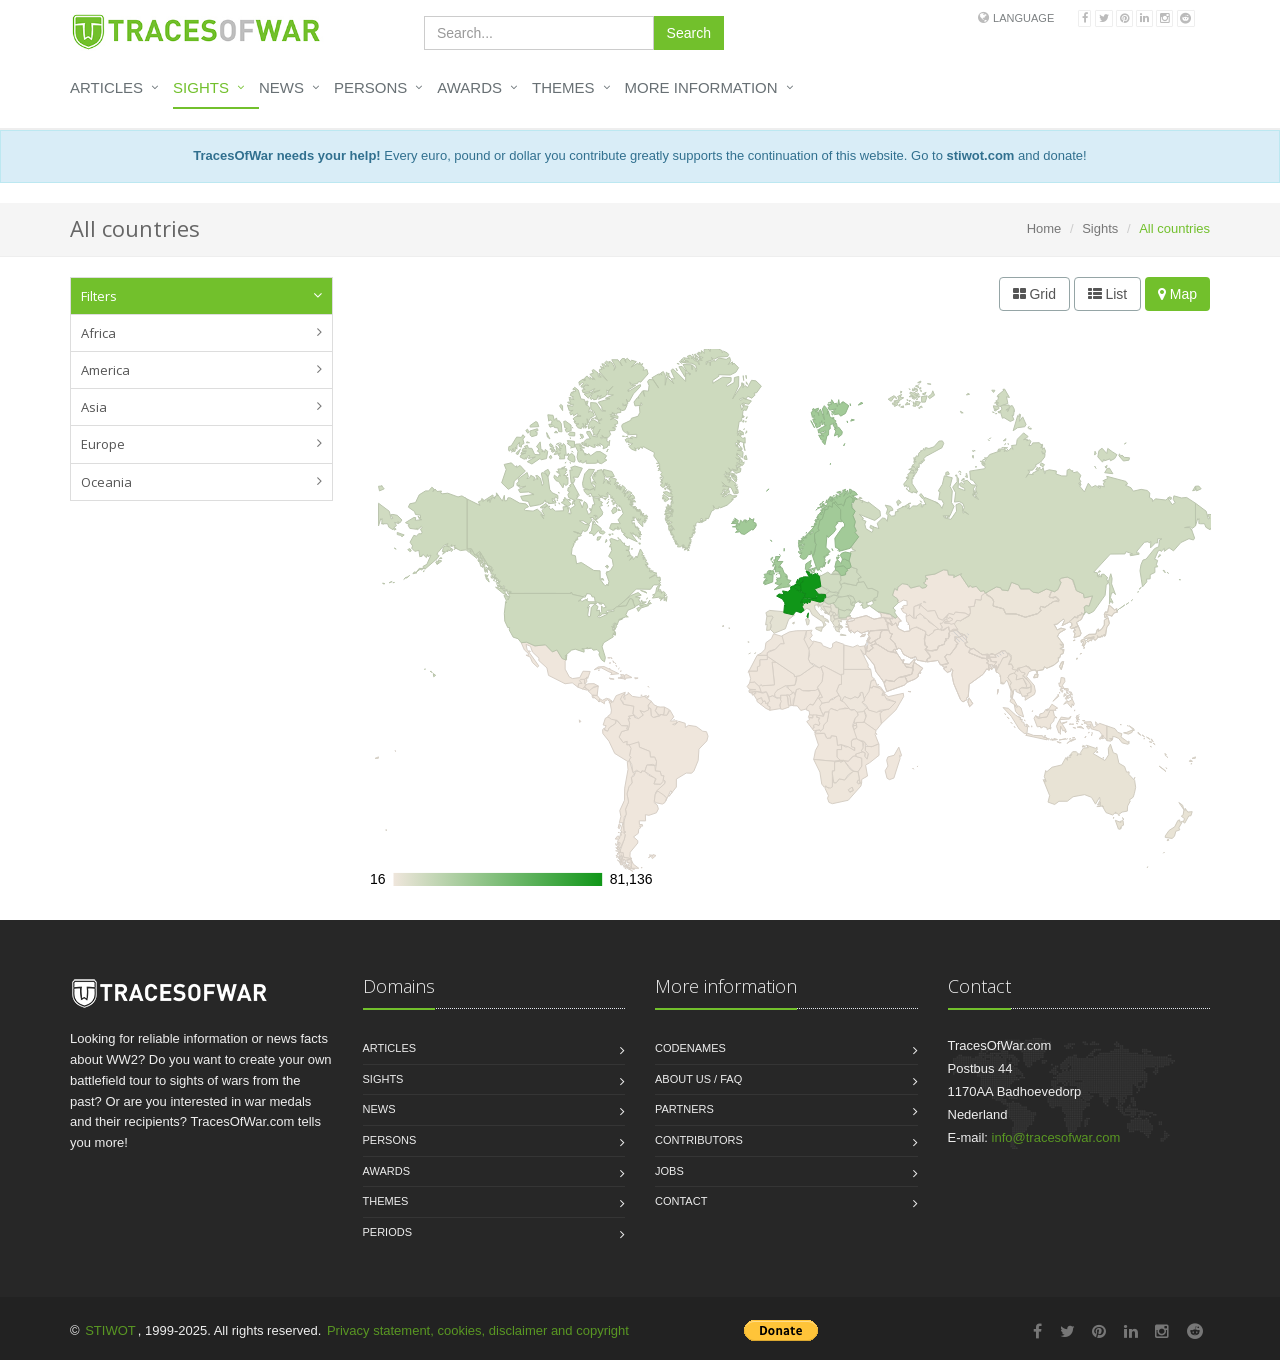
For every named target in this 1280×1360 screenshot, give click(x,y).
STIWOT (110, 1330)
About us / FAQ (698, 1079)
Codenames (690, 1048)
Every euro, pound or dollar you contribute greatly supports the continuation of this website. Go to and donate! (639, 155)
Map (1177, 294)
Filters (99, 296)
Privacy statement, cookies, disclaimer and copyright (478, 1330)
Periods (388, 1232)
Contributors (699, 1140)
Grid (1034, 294)
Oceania (106, 482)
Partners (684, 1109)
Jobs (669, 1171)
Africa (98, 333)
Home (1044, 228)
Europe (103, 444)
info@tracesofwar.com (1056, 1137)
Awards (469, 87)
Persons (370, 87)
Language (1023, 18)
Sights (201, 87)
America (105, 370)
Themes (563, 87)
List (1108, 294)
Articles (106, 87)
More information (701, 87)
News (281, 87)
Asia (94, 407)
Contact (681, 1201)
